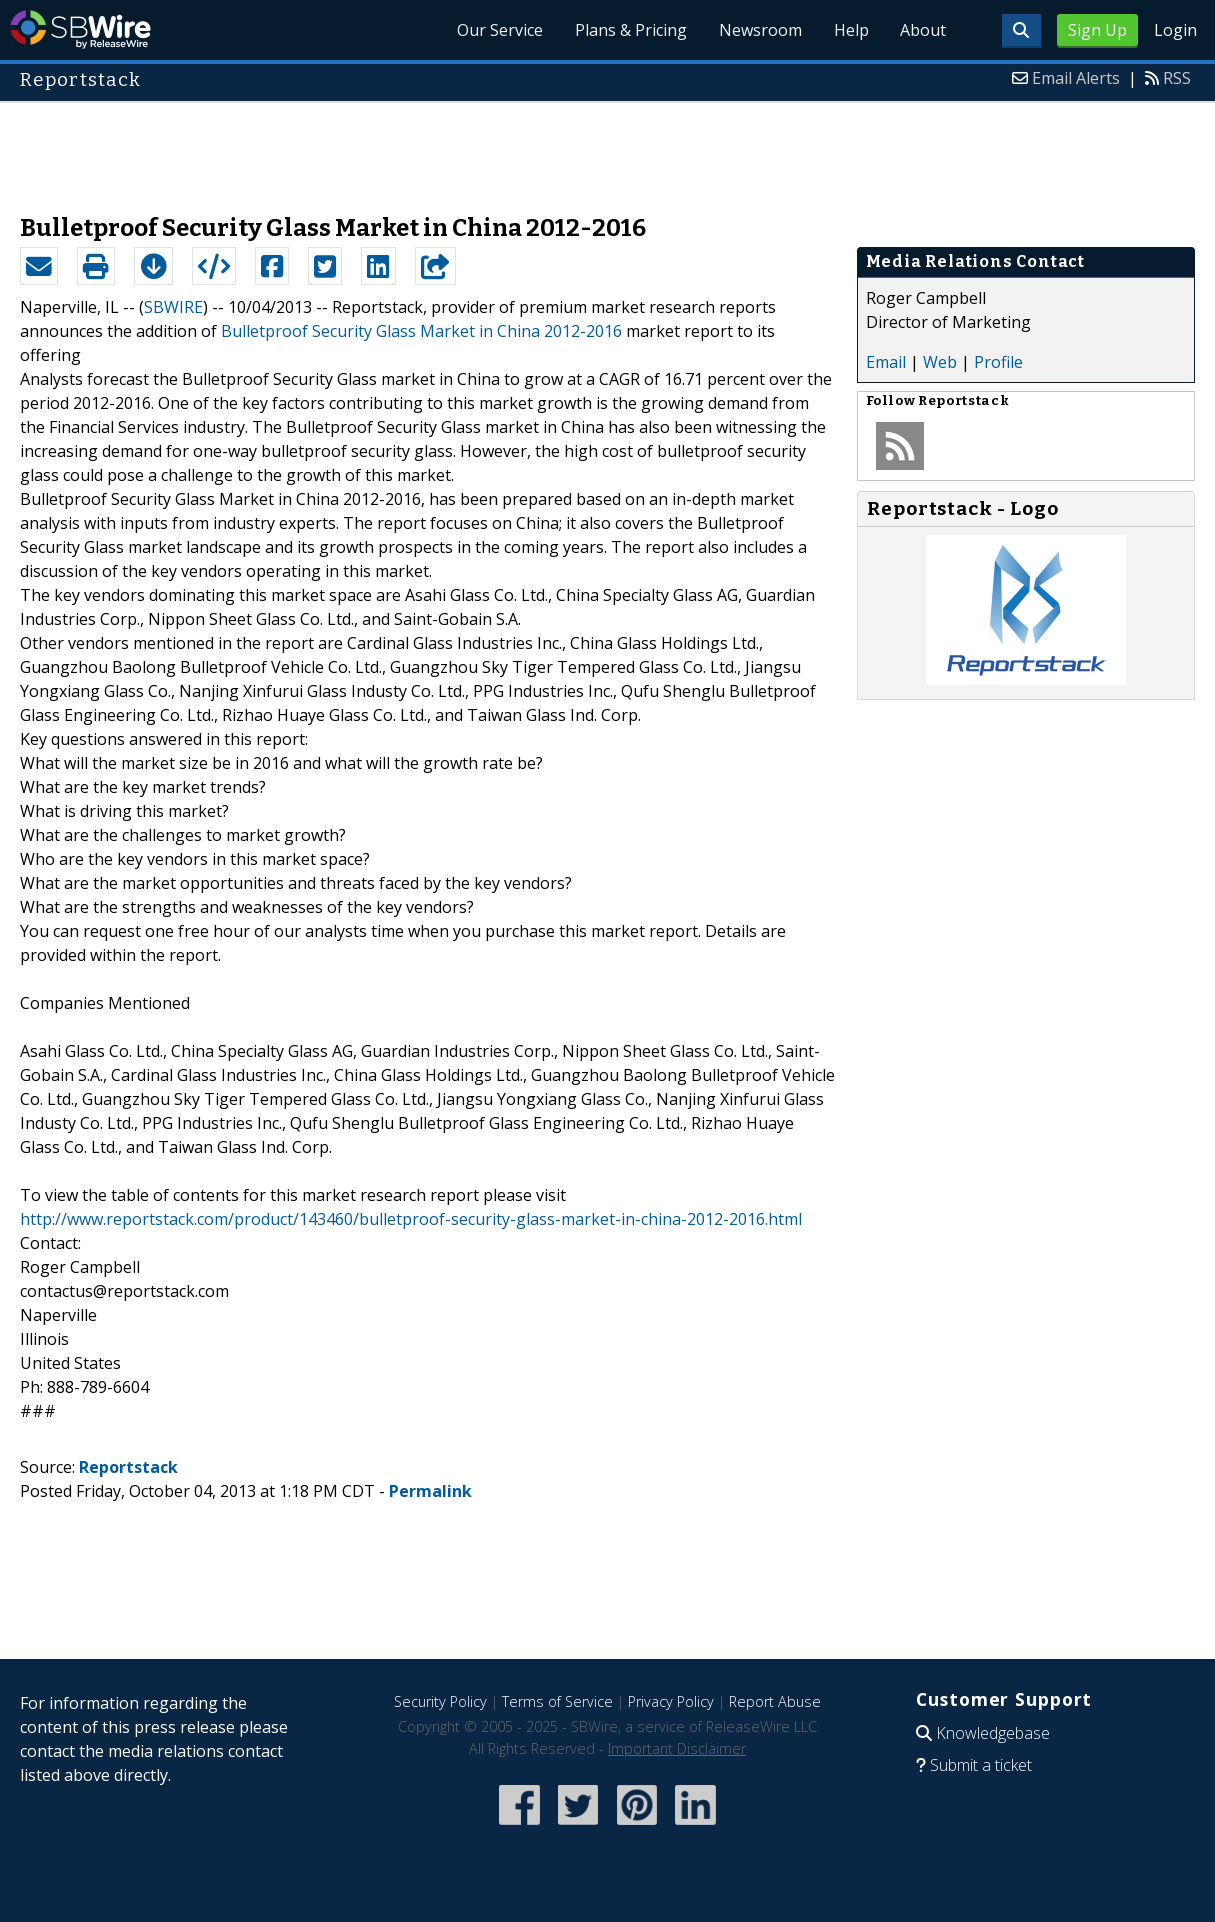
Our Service (499, 30)
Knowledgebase (993, 1733)
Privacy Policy (671, 1701)
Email (886, 362)
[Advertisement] (608, 148)
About (923, 30)
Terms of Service (557, 1701)
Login (1175, 30)
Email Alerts (1076, 78)
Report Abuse (775, 1701)
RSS (1177, 78)
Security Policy (440, 1701)
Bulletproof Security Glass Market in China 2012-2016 (421, 331)
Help (850, 30)
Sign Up (1097, 30)
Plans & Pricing (630, 30)
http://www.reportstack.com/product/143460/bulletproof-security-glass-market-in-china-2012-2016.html (411, 1219)
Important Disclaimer (677, 1748)
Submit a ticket (981, 1765)
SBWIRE (173, 307)
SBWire (80, 29)
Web (940, 362)
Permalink (430, 1491)
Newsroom (759, 30)
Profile (998, 362)
